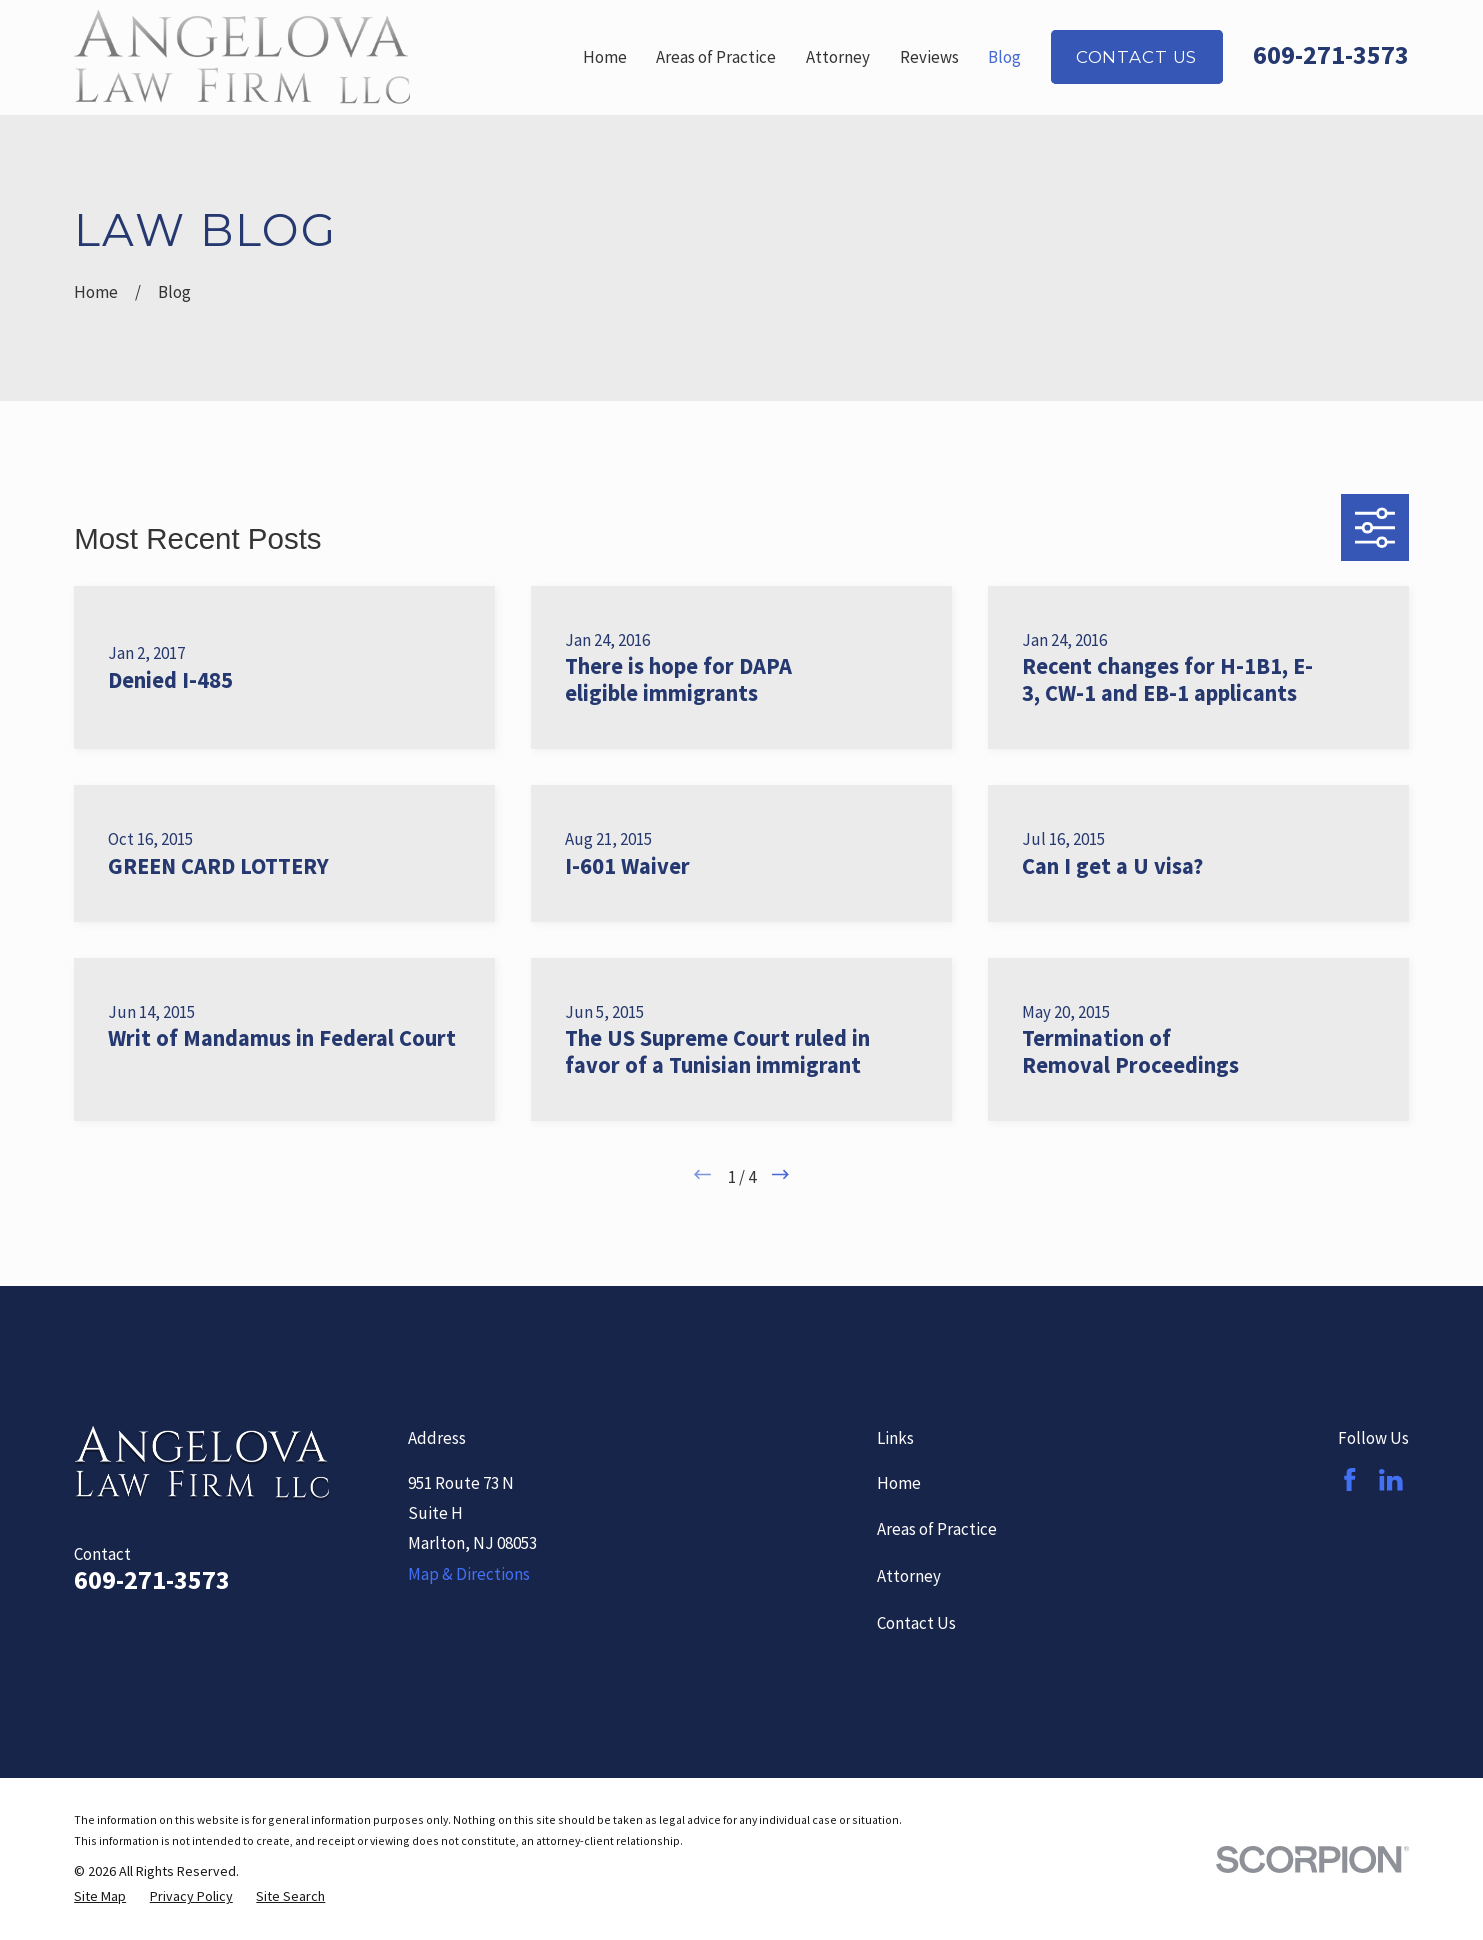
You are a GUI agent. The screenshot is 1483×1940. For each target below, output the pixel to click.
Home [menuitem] (605, 57)
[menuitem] (100, 1896)
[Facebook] (1350, 1480)
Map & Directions (469, 1574)
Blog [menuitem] (1004, 57)
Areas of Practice (937, 1529)
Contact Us (1136, 57)
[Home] (242, 57)
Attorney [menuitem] (838, 57)
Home (899, 1483)
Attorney (909, 1576)
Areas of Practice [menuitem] (716, 57)
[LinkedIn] (1391, 1480)
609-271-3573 (1331, 54)
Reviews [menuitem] (929, 57)
